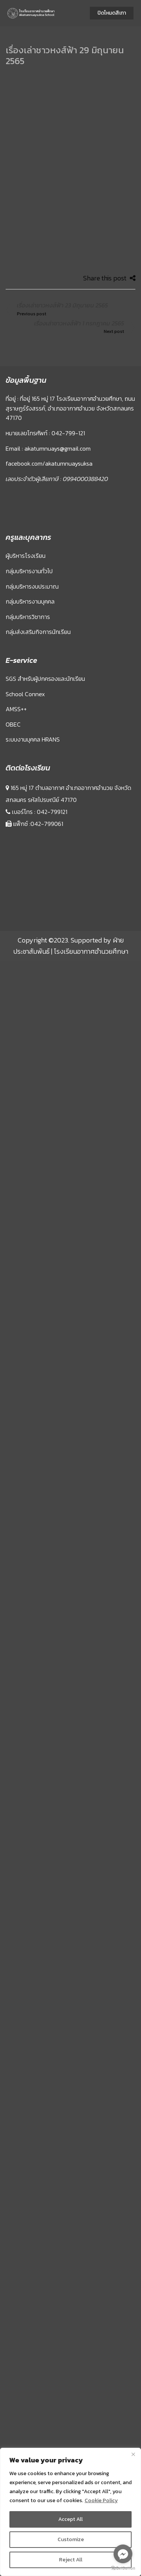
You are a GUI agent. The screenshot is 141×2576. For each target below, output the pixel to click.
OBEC (13, 678)
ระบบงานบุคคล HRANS (33, 693)
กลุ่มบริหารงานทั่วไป (29, 525)
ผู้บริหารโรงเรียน (25, 509)
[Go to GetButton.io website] (123, 2568)
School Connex (25, 648)
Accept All (70, 2519)
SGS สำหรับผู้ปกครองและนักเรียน (45, 632)
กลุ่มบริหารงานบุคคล (30, 555)
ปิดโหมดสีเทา (111, 13)
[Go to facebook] (123, 2554)
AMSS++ (16, 663)
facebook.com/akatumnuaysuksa (49, 417)
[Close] (133, 2454)
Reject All (70, 2560)
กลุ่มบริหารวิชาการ (28, 570)
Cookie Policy (101, 2500)
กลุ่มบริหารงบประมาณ (32, 540)
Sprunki (7, 875)
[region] (70, 2512)
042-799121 (52, 765)
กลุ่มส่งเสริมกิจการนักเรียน (38, 585)
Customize (71, 2539)
